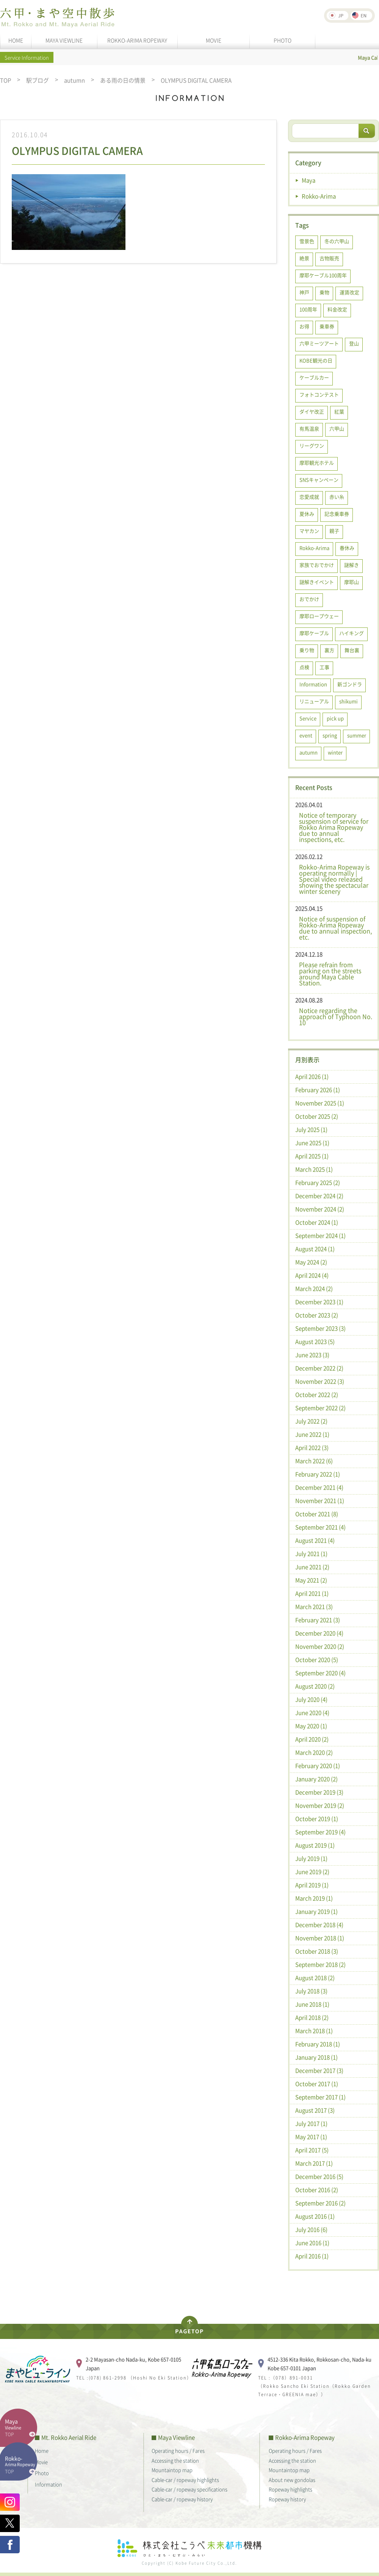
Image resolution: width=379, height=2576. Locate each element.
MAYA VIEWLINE (64, 40)
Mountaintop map (172, 2469)
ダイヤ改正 (311, 411)
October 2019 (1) (316, 1819)
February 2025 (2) (317, 1182)
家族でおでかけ (316, 564)
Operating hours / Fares (178, 2450)
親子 (334, 530)
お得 (304, 326)
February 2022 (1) (317, 1474)
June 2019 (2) (312, 1872)
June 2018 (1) (312, 2004)
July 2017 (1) (311, 2123)
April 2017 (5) (312, 2150)
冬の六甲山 (336, 241)
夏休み (306, 513)
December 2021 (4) (319, 1487)
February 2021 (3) (317, 1620)
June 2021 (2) (312, 1567)
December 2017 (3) (319, 2070)
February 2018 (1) (317, 2044)
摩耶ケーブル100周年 (323, 275)
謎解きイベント (316, 581)
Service (307, 718)
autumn (74, 80)
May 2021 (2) (311, 1580)
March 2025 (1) (314, 1169)
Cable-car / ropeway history (182, 2499)
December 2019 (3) (319, 1792)
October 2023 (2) (316, 1315)
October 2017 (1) (316, 2084)
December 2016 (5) (319, 2176)
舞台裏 (352, 650)
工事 (324, 667)
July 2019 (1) (311, 1858)
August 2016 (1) (315, 2216)
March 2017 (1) (314, 2163)
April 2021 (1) (312, 1593)
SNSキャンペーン (318, 479)
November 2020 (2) (319, 1646)
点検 (304, 667)
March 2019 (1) (314, 1898)
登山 (354, 343)
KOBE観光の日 (315, 360)
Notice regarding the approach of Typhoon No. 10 (335, 1016)
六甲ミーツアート (319, 343)
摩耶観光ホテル (316, 462)
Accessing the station (175, 2460)
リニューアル (314, 701)
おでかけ (309, 598)
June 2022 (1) (312, 1434)
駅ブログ (37, 80)
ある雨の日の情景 (123, 80)
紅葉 (339, 411)
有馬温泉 (309, 428)
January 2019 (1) (316, 1911)
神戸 (304, 292)
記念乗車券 (336, 513)
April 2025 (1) (312, 1156)
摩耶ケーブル (314, 633)
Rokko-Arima (319, 196)
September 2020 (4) (320, 1673)
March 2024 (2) (314, 1288)
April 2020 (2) (312, 1739)
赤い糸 (336, 496)
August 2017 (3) (315, 2110)
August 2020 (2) (315, 1686)
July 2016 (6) (311, 2229)
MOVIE (213, 40)
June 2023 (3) (312, 1355)
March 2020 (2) (314, 1752)
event (305, 735)
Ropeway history (287, 2499)
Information (313, 684)
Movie (41, 2461)
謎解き (351, 564)
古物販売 (329, 258)
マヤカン (309, 530)
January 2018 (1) (316, 2057)
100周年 (308, 309)
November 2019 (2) (319, 1805)
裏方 (329, 650)
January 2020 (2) (316, 1779)
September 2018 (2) (320, 1964)
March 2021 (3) (314, 1606)
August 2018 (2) (315, 1978)
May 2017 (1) (311, 2137)
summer (356, 735)
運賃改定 (349, 292)
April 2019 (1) (312, 1885)
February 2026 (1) (317, 1090)
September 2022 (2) (320, 1408)
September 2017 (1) (320, 2097)
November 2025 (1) (319, 1103)
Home (42, 2450)
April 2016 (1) (312, 2256)
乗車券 (326, 326)
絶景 (304, 258)
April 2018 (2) (312, 2017)
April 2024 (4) (312, 1275)
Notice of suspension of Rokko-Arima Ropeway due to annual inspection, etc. (335, 928)
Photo (42, 2472)
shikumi (348, 701)
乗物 (324, 292)
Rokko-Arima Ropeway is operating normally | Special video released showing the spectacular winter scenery (334, 879)
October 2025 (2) (316, 1116)
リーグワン (311, 445)
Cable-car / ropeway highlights (185, 2479)
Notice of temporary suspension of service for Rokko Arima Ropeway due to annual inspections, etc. (333, 827)
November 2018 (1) (319, 1938)
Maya (308, 180)
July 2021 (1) (311, 1553)
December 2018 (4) (319, 1925)
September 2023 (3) (320, 1328)
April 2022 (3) (312, 1447)
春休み (347, 547)
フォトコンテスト (319, 394)
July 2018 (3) (311, 1991)
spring (330, 735)
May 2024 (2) (311, 1262)
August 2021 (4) (315, 1540)
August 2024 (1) (315, 1249)
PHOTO (282, 40)
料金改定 (337, 309)
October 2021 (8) (316, 1514)
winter (335, 752)
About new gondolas (292, 2479)
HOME (15, 40)
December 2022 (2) (319, 1368)
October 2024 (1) (316, 1222)
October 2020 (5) (316, 1659)
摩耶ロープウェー (319, 615)
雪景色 (306, 241)
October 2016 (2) (316, 2190)
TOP (5, 80)
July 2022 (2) (311, 1421)
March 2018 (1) (314, 2031)
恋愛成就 (309, 496)
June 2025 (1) (312, 1143)
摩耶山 (351, 581)
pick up (335, 718)
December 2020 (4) (319, 1633)
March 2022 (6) (314, 1461)
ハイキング (351, 633)
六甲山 (336, 428)
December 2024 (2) (319, 1196)
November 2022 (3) (319, 1381)
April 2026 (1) (312, 1076)
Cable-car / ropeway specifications (189, 2489)
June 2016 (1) (312, 2243)
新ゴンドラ (349, 684)
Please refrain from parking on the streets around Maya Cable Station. (330, 973)
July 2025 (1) (311, 1129)
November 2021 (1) (319, 1500)
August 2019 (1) (315, 1845)
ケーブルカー (314, 377)
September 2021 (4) (320, 1527)
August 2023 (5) (315, 1341)
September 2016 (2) (320, 2203)
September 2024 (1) (320, 1235)
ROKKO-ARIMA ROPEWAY (137, 40)
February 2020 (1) (317, 1766)
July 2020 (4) (311, 1699)
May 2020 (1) (311, 1726)
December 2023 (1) (319, 1302)
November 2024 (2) (319, 1209)
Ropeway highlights (290, 2489)
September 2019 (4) (320, 1832)
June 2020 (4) (312, 1712)
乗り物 (306, 650)
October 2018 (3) (316, 1951)
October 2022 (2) (316, 1394)
